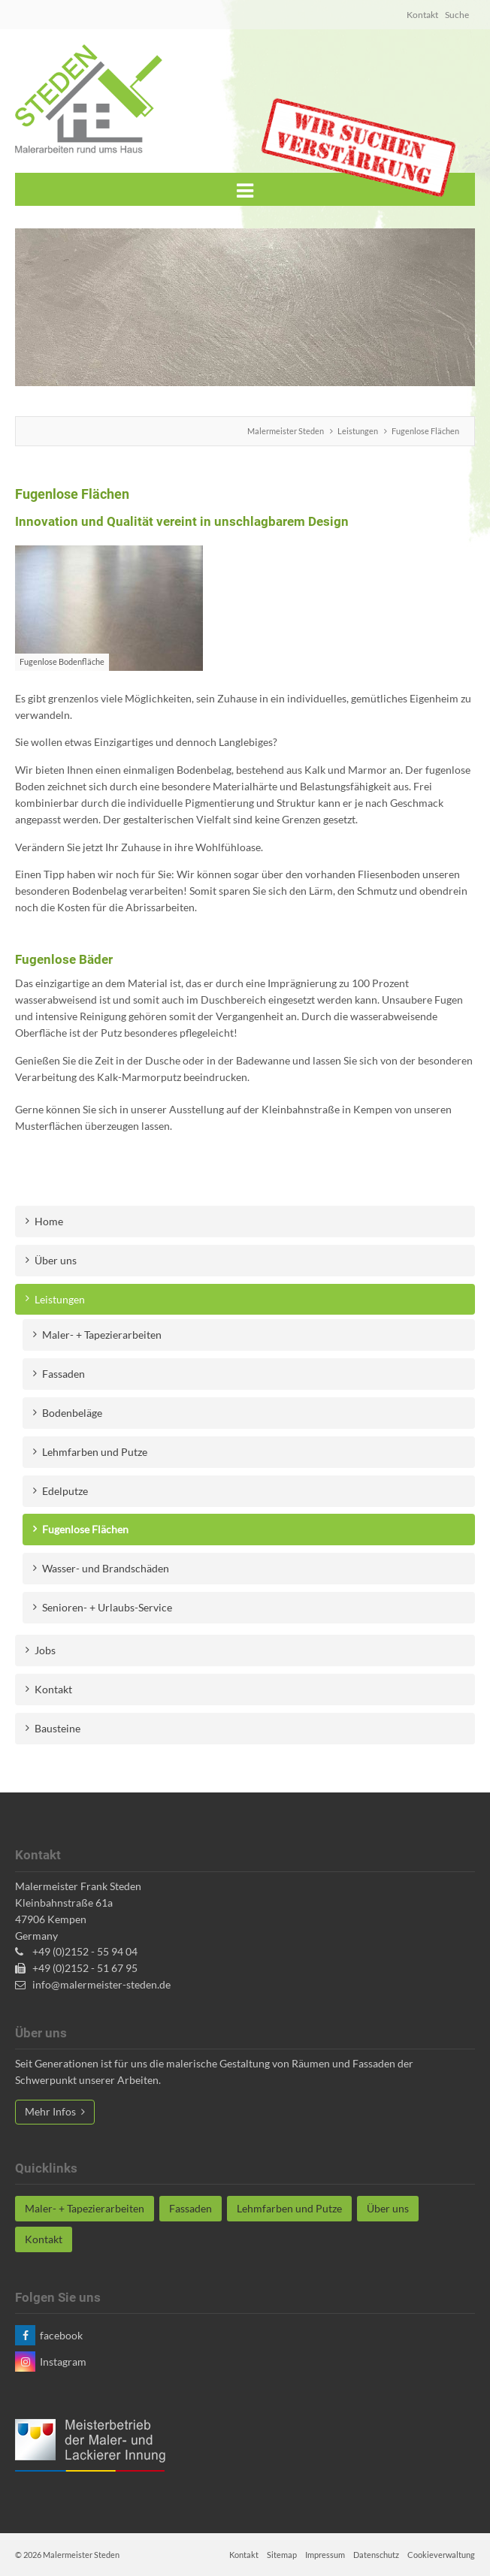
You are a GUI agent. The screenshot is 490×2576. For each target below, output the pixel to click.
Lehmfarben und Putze (94, 1451)
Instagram (63, 2361)
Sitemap (282, 2554)
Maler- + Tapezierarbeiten (102, 1334)
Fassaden (63, 1373)
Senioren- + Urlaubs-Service (107, 1607)
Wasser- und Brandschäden (105, 1568)
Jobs (45, 1650)
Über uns (56, 1260)
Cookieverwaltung (441, 2554)
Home (49, 1221)
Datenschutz (376, 2554)
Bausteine (57, 1728)
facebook (61, 2335)
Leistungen (357, 431)
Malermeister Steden (285, 431)
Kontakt (422, 14)
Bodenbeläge (72, 1412)
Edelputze (65, 1490)
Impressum (325, 2554)
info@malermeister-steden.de (100, 1984)
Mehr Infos (51, 2111)
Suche (457, 14)
